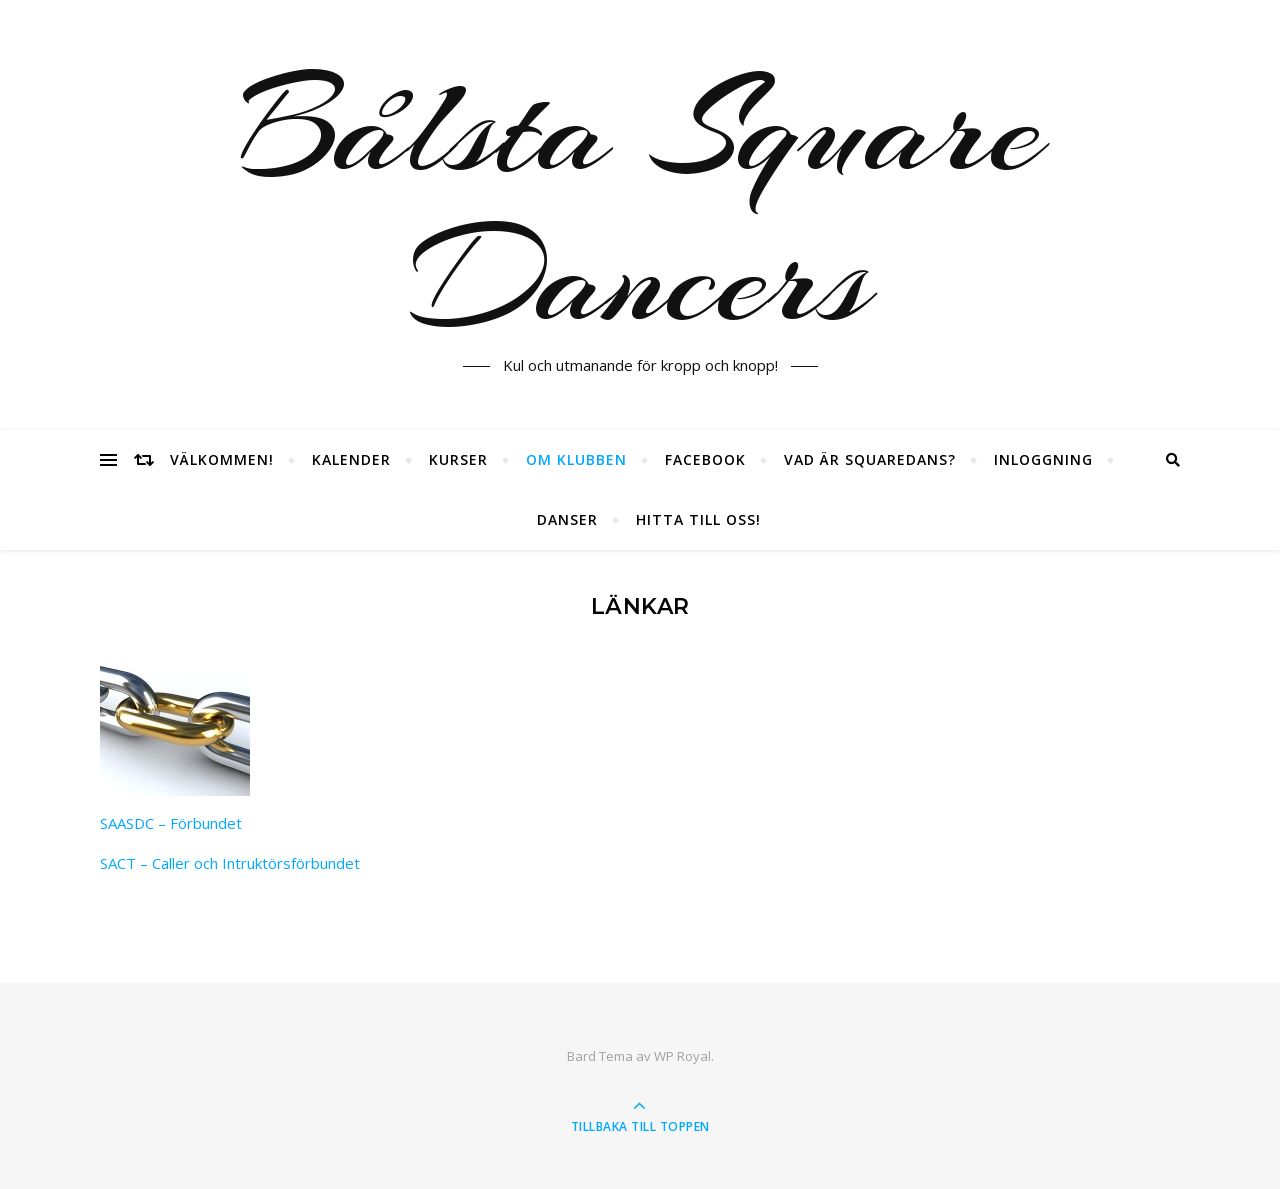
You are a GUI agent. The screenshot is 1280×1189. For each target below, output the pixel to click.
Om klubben (576, 459)
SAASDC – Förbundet (171, 823)
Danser (567, 519)
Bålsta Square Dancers (640, 203)
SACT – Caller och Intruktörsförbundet (230, 863)
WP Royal (682, 1056)
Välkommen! (222, 459)
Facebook (705, 459)
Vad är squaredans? (870, 459)
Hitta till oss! (698, 519)
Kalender (351, 459)
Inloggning (1043, 459)
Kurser (458, 459)
